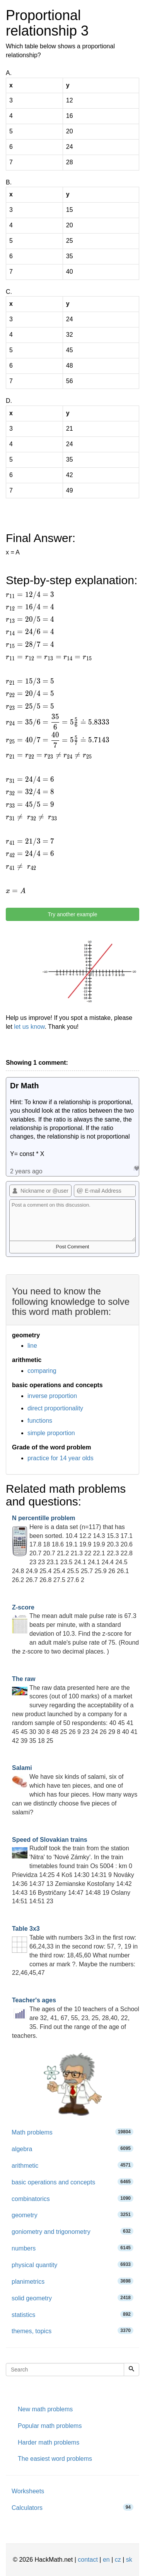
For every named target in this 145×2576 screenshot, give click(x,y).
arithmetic (72, 2165)
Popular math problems (50, 2426)
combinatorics (72, 2198)
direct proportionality (55, 1408)
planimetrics (72, 2281)
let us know (29, 1026)
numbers (72, 2248)
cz (118, 2559)
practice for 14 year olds (60, 1458)
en (106, 2559)
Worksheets (28, 2491)
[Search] (131, 2369)
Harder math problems (48, 2442)
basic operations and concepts (72, 2182)
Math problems (72, 2132)
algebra (72, 2148)
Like (136, 1168)
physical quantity (72, 2264)
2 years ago (26, 1171)
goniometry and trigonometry (72, 2231)
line (32, 1345)
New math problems (45, 2409)
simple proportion (51, 1433)
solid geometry (72, 2298)
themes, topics (72, 2330)
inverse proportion (52, 1396)
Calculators (72, 2507)
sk (129, 2559)
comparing (41, 1370)
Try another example (72, 914)
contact (88, 2559)
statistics (72, 2314)
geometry (72, 2214)
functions (39, 1420)
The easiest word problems (55, 2458)
